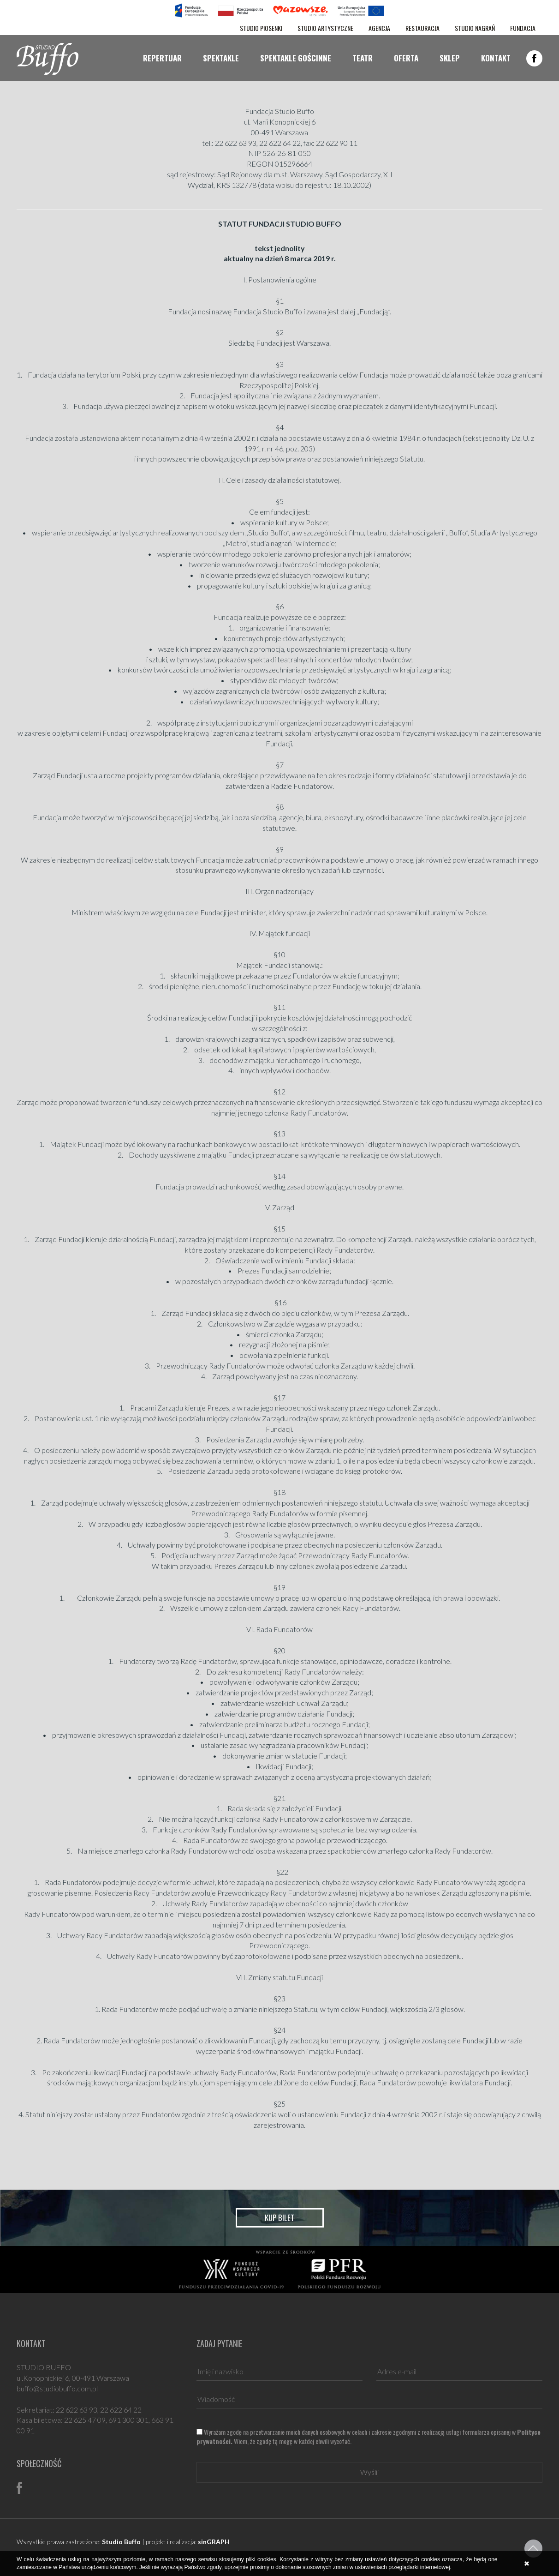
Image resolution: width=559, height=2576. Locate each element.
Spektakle (221, 58)
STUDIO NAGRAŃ (475, 28)
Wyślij (369, 2472)
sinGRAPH (214, 2542)
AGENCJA (379, 28)
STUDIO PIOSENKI (261, 28)
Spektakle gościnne (295, 58)
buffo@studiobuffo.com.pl (57, 2388)
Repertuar (162, 58)
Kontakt (496, 58)
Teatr (362, 58)
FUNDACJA (522, 28)
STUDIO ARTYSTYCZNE (325, 28)
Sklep (450, 58)
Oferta (406, 58)
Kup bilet (280, 2217)
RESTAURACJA (422, 28)
